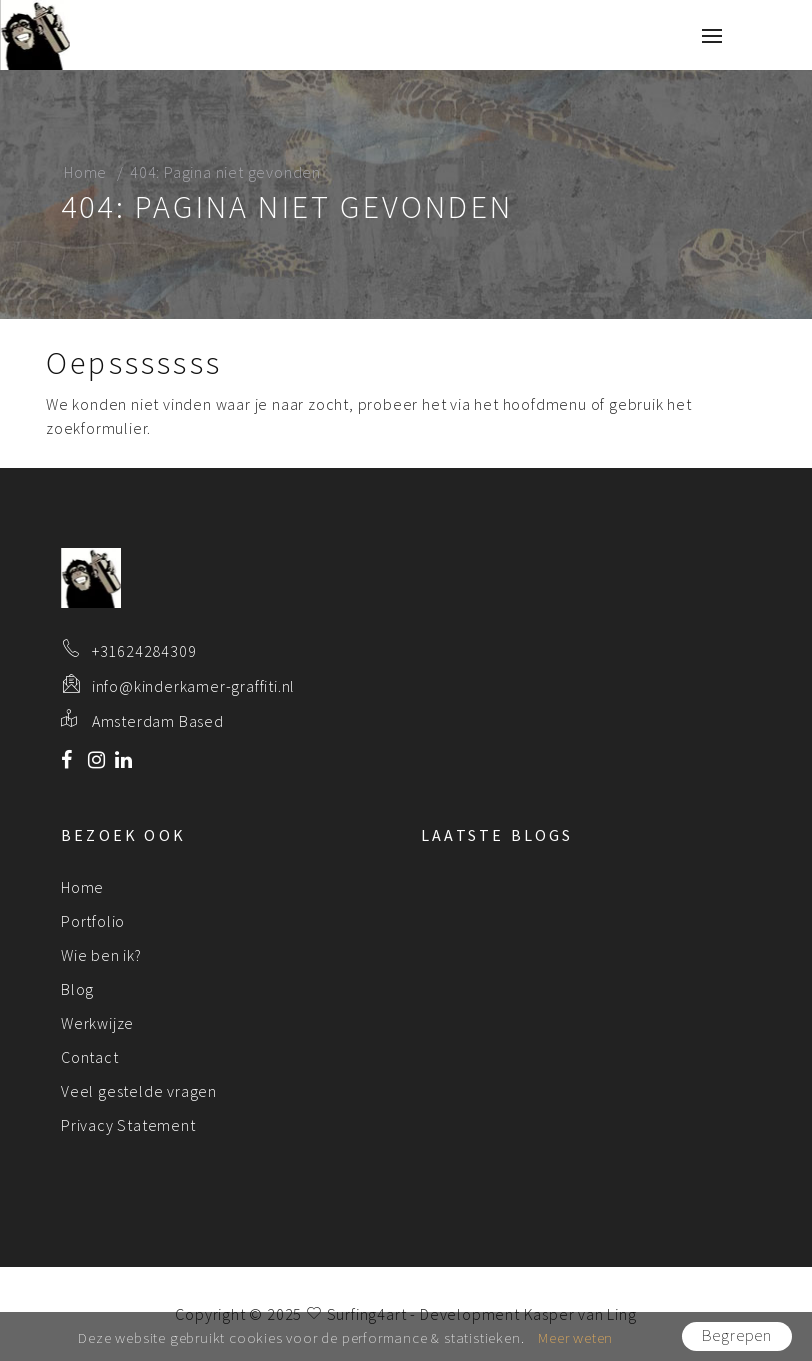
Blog (77, 989)
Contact (90, 1057)
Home (85, 172)
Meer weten (575, 1337)
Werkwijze (97, 1023)
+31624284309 (144, 651)
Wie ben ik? (101, 955)
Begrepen (737, 1335)
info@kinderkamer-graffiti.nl (193, 686)
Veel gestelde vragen (139, 1091)
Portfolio (93, 921)
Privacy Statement (128, 1125)
